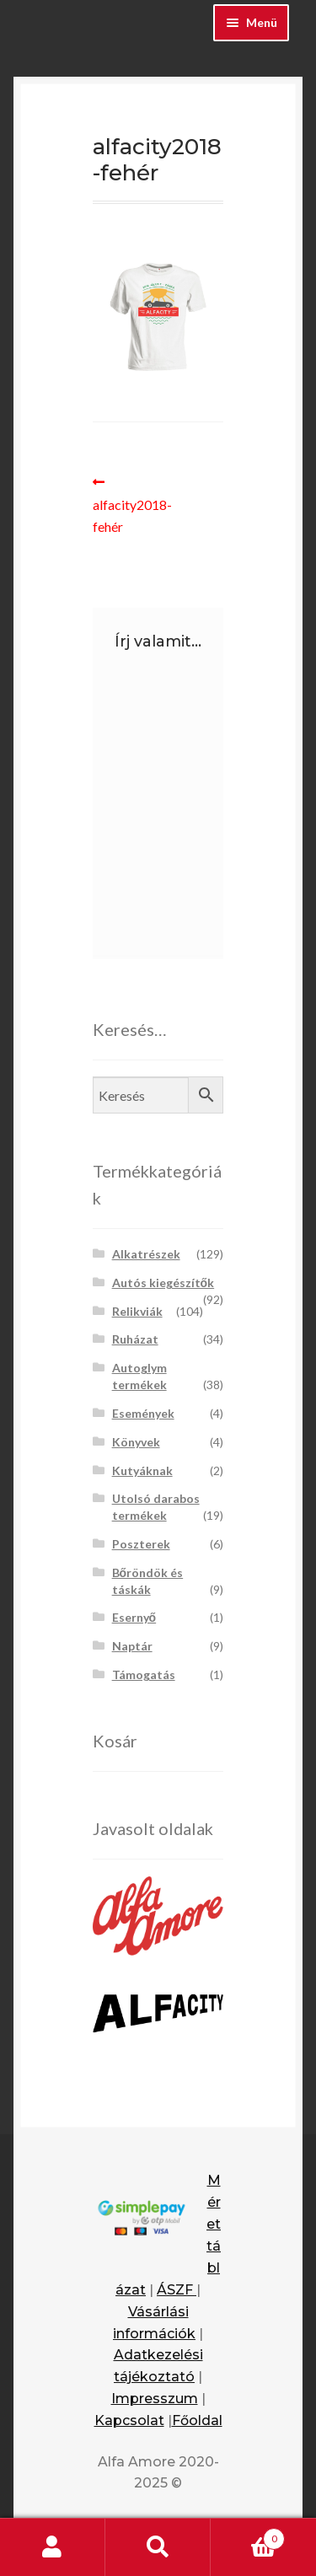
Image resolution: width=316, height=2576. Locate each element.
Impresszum (154, 2399)
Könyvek (136, 1442)
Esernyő (134, 1617)
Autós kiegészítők (163, 1282)
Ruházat (135, 1339)
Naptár (132, 1646)
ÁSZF (176, 2290)
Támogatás (143, 1674)
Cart (248, 2535)
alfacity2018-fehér (132, 502)
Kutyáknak (142, 1470)
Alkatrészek (146, 1254)
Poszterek (141, 1544)
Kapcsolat (129, 2420)
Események (143, 1413)
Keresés (158, 2547)
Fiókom (52, 2547)
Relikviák (137, 1311)
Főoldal (197, 2420)
